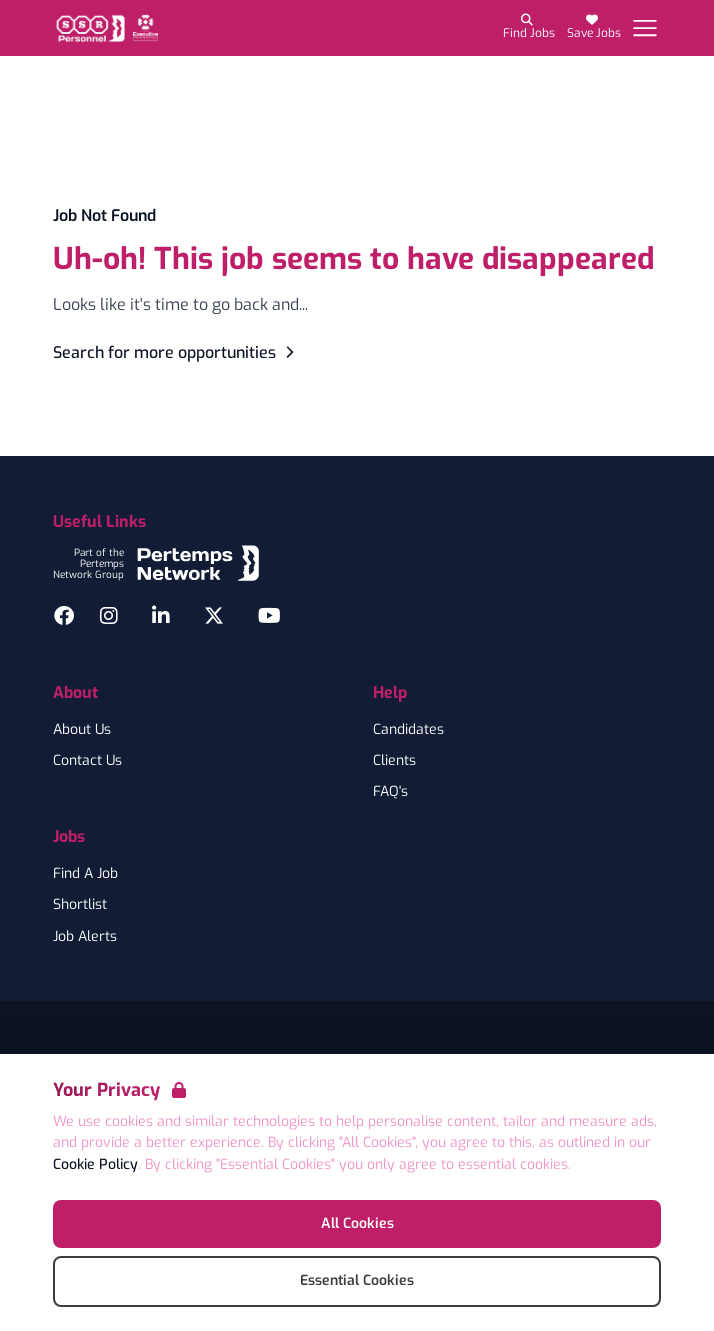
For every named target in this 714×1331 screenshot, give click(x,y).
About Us (82, 730)
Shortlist (80, 905)
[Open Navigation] (645, 28)
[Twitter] (214, 616)
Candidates (408, 730)
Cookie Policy (95, 1164)
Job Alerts (85, 937)
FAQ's (390, 792)
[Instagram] (109, 616)
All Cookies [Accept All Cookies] (357, 1223)
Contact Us (87, 761)
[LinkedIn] (161, 616)
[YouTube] (269, 616)
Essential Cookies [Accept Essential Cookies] (357, 1280)
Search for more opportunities (176, 352)
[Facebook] (64, 616)
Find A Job (85, 874)
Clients (394, 761)
